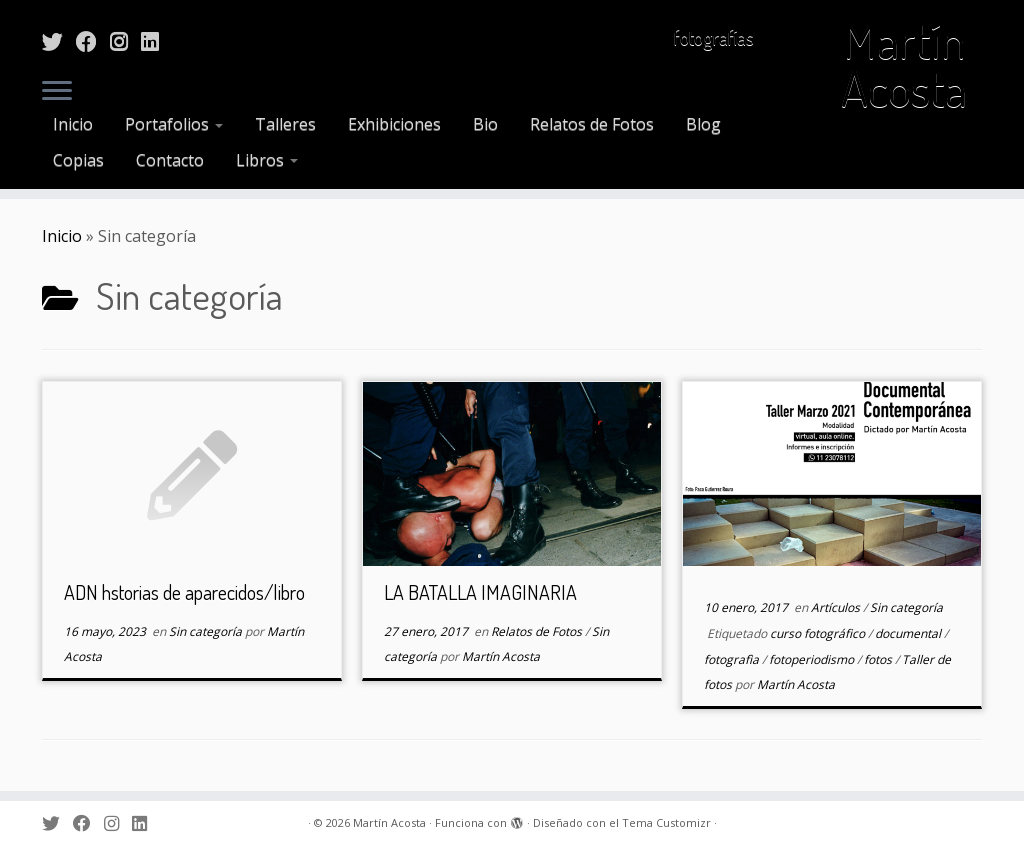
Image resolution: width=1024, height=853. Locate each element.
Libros (267, 160)
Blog (703, 124)
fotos (879, 659)
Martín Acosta (904, 64)
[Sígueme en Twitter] (59, 41)
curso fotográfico (819, 633)
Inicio (73, 124)
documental (909, 633)
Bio (485, 124)
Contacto (170, 160)
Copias (78, 160)
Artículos (837, 607)
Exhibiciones (394, 124)
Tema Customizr (666, 822)
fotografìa (733, 659)
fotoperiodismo (813, 659)
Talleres (285, 124)
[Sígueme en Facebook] (93, 41)
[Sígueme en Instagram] (125, 41)
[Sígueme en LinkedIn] (156, 41)
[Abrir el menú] (57, 92)
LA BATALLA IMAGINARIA (480, 592)
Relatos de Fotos (592, 124)
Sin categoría (207, 631)
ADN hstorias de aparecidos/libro (184, 592)
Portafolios (174, 124)
